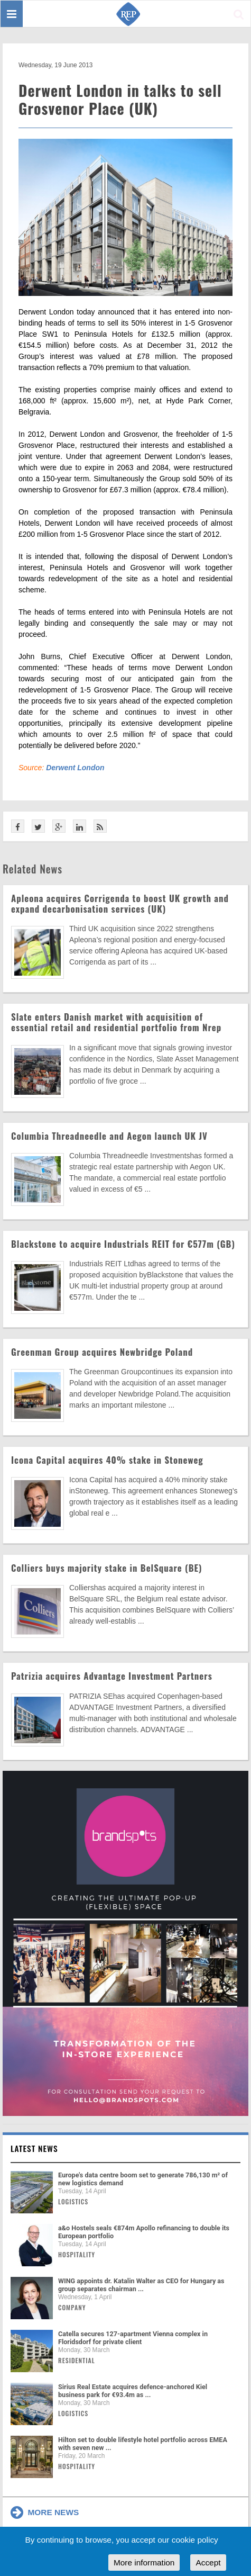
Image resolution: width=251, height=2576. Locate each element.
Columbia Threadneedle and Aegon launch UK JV (109, 1135)
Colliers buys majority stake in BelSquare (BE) (106, 1567)
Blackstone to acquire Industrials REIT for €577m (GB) (123, 1243)
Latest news (34, 2148)
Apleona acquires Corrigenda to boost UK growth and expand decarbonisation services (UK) (120, 903)
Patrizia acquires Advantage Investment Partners (111, 1675)
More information (144, 2562)
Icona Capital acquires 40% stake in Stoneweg (107, 1459)
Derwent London (75, 767)
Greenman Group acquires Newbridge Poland (102, 1351)
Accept (208, 2562)
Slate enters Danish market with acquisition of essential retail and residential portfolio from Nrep (116, 1022)
